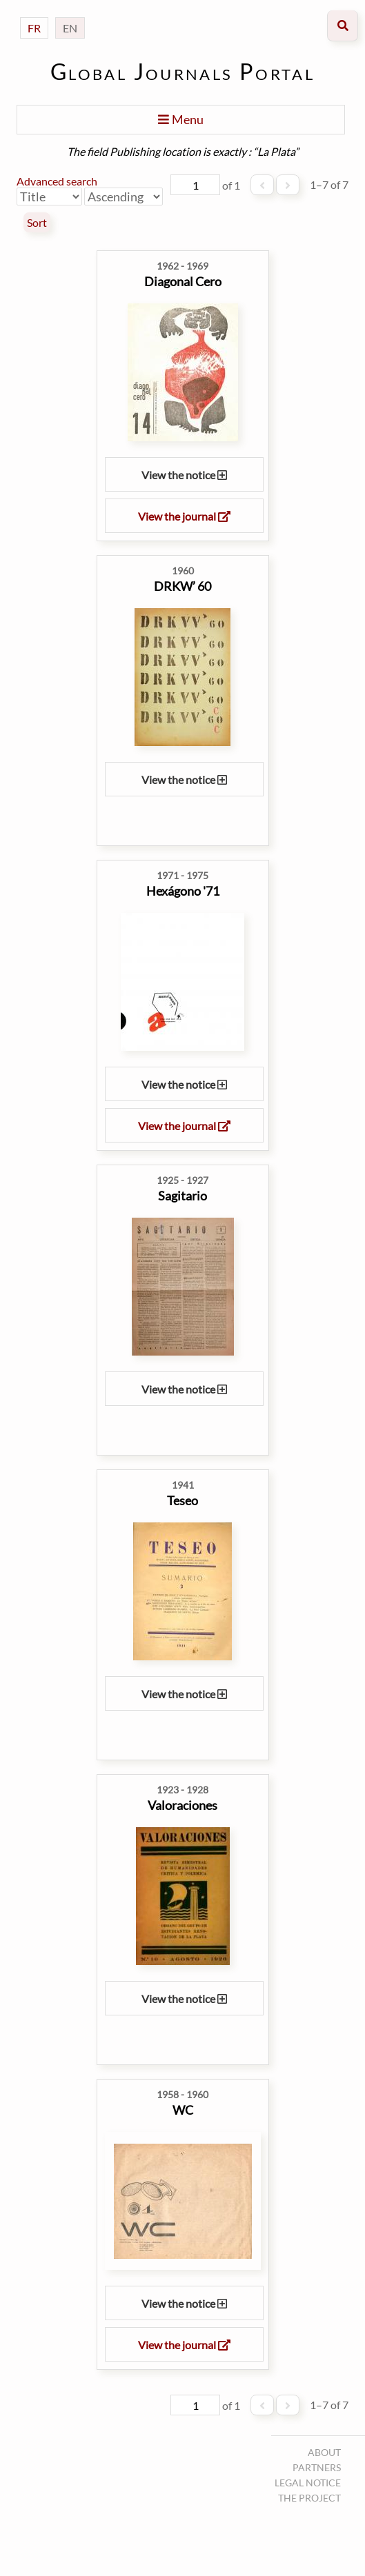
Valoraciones (182, 1805)
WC (182, 2109)
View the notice (184, 474)
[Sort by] (49, 196)
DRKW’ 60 (182, 586)
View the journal (184, 516)
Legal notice (308, 2482)
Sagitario (182, 1195)
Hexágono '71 (182, 890)
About (324, 2452)
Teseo (182, 1500)
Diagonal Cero (182, 281)
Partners (317, 2467)
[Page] (195, 184)
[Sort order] (123, 196)
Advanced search (57, 181)
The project (309, 2498)
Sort (37, 222)
